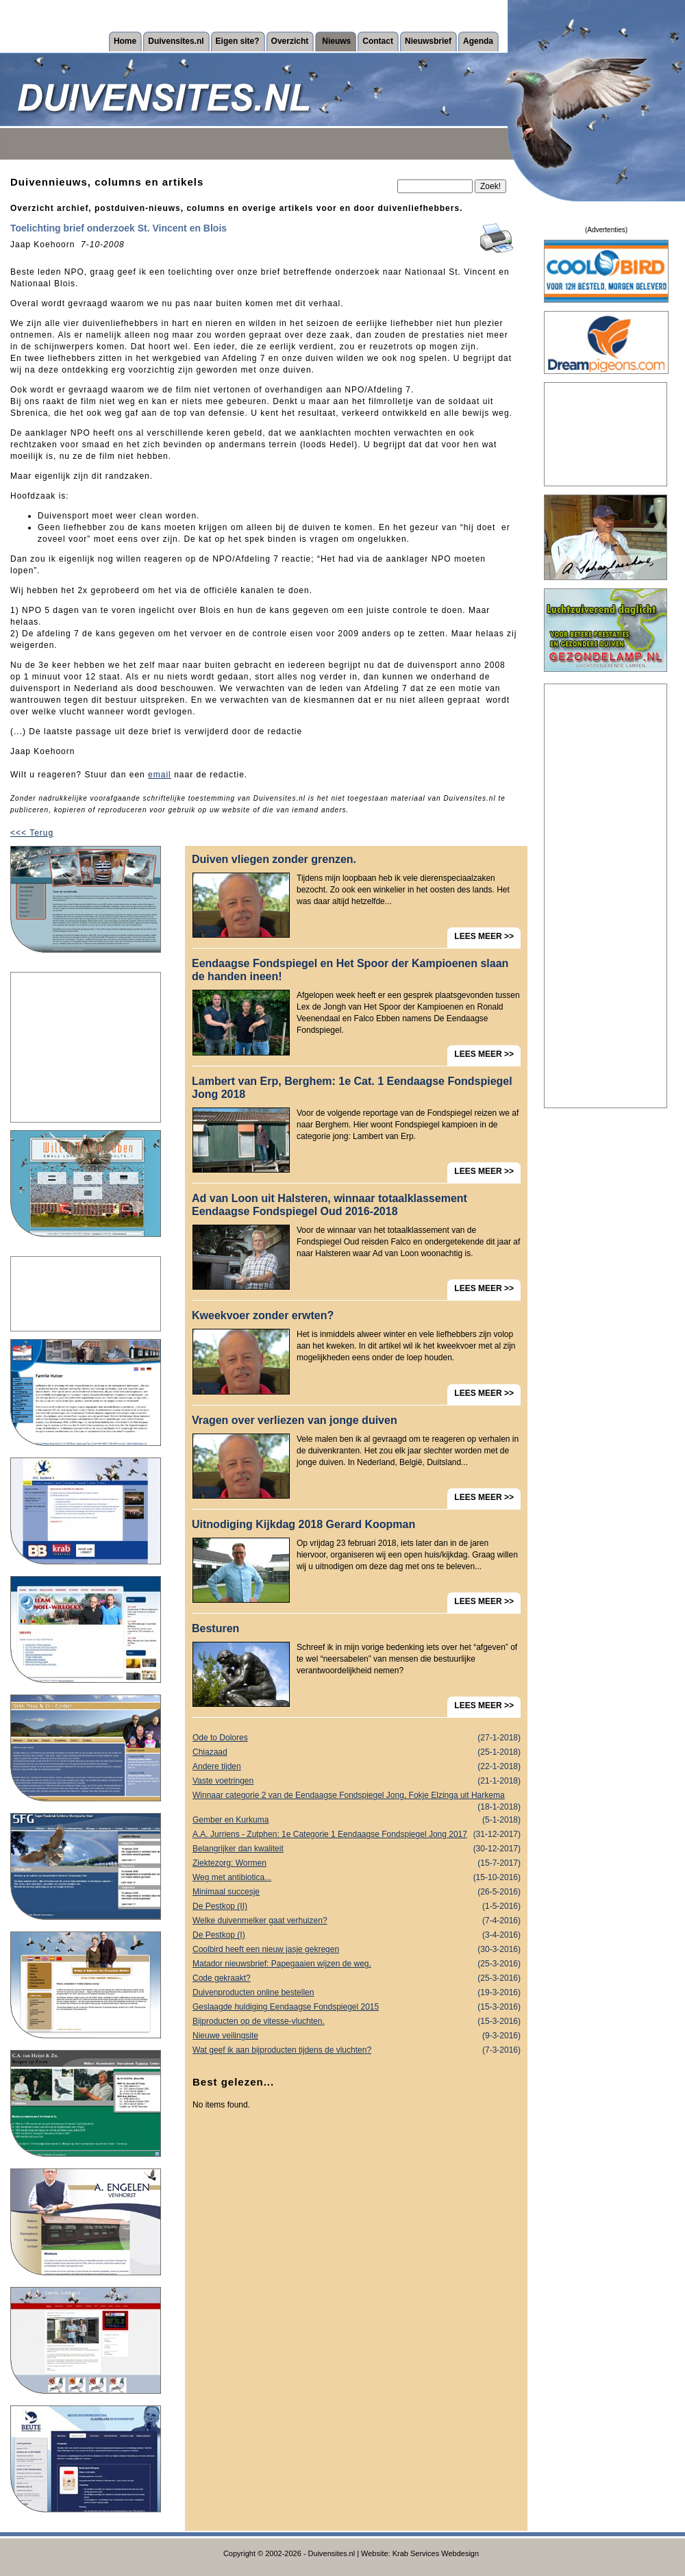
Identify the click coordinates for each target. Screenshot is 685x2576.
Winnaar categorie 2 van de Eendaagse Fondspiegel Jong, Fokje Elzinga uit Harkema (356, 1796)
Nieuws (336, 41)
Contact (377, 41)
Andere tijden (356, 1767)
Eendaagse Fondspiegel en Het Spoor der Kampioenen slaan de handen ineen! (350, 970)
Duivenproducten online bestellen (356, 1993)
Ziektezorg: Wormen (356, 1863)
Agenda (478, 41)
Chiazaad (356, 1752)
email (159, 774)
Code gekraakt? (356, 1978)
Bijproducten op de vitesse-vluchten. (356, 2021)
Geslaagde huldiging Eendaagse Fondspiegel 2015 (356, 2007)
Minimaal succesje (356, 1892)
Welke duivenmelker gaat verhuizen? (356, 1921)
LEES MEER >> (484, 936)
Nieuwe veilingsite (356, 2036)
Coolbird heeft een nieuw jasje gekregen (356, 1949)
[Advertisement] (85, 1047)
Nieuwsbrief (428, 41)
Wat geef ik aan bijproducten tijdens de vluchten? (356, 2050)
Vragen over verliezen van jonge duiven (294, 1420)
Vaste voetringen (356, 1781)
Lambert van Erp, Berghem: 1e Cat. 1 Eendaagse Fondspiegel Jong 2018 (352, 1087)
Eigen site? (238, 41)
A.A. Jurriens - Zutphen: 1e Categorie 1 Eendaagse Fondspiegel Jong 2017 (356, 1834)
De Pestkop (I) (356, 1935)
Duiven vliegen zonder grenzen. (274, 859)
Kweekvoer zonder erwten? (263, 1315)
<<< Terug (31, 833)
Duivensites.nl (175, 41)
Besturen (215, 1628)
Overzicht (290, 41)
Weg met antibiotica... (356, 1878)
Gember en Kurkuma (356, 1820)
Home (125, 41)
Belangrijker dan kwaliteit (356, 1849)
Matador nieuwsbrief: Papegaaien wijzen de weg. (356, 1964)
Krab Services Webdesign (436, 2553)
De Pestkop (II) (356, 1906)
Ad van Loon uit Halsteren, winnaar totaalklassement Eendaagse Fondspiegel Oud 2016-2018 (329, 1204)
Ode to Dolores (356, 1738)
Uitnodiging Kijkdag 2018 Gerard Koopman (303, 1524)
